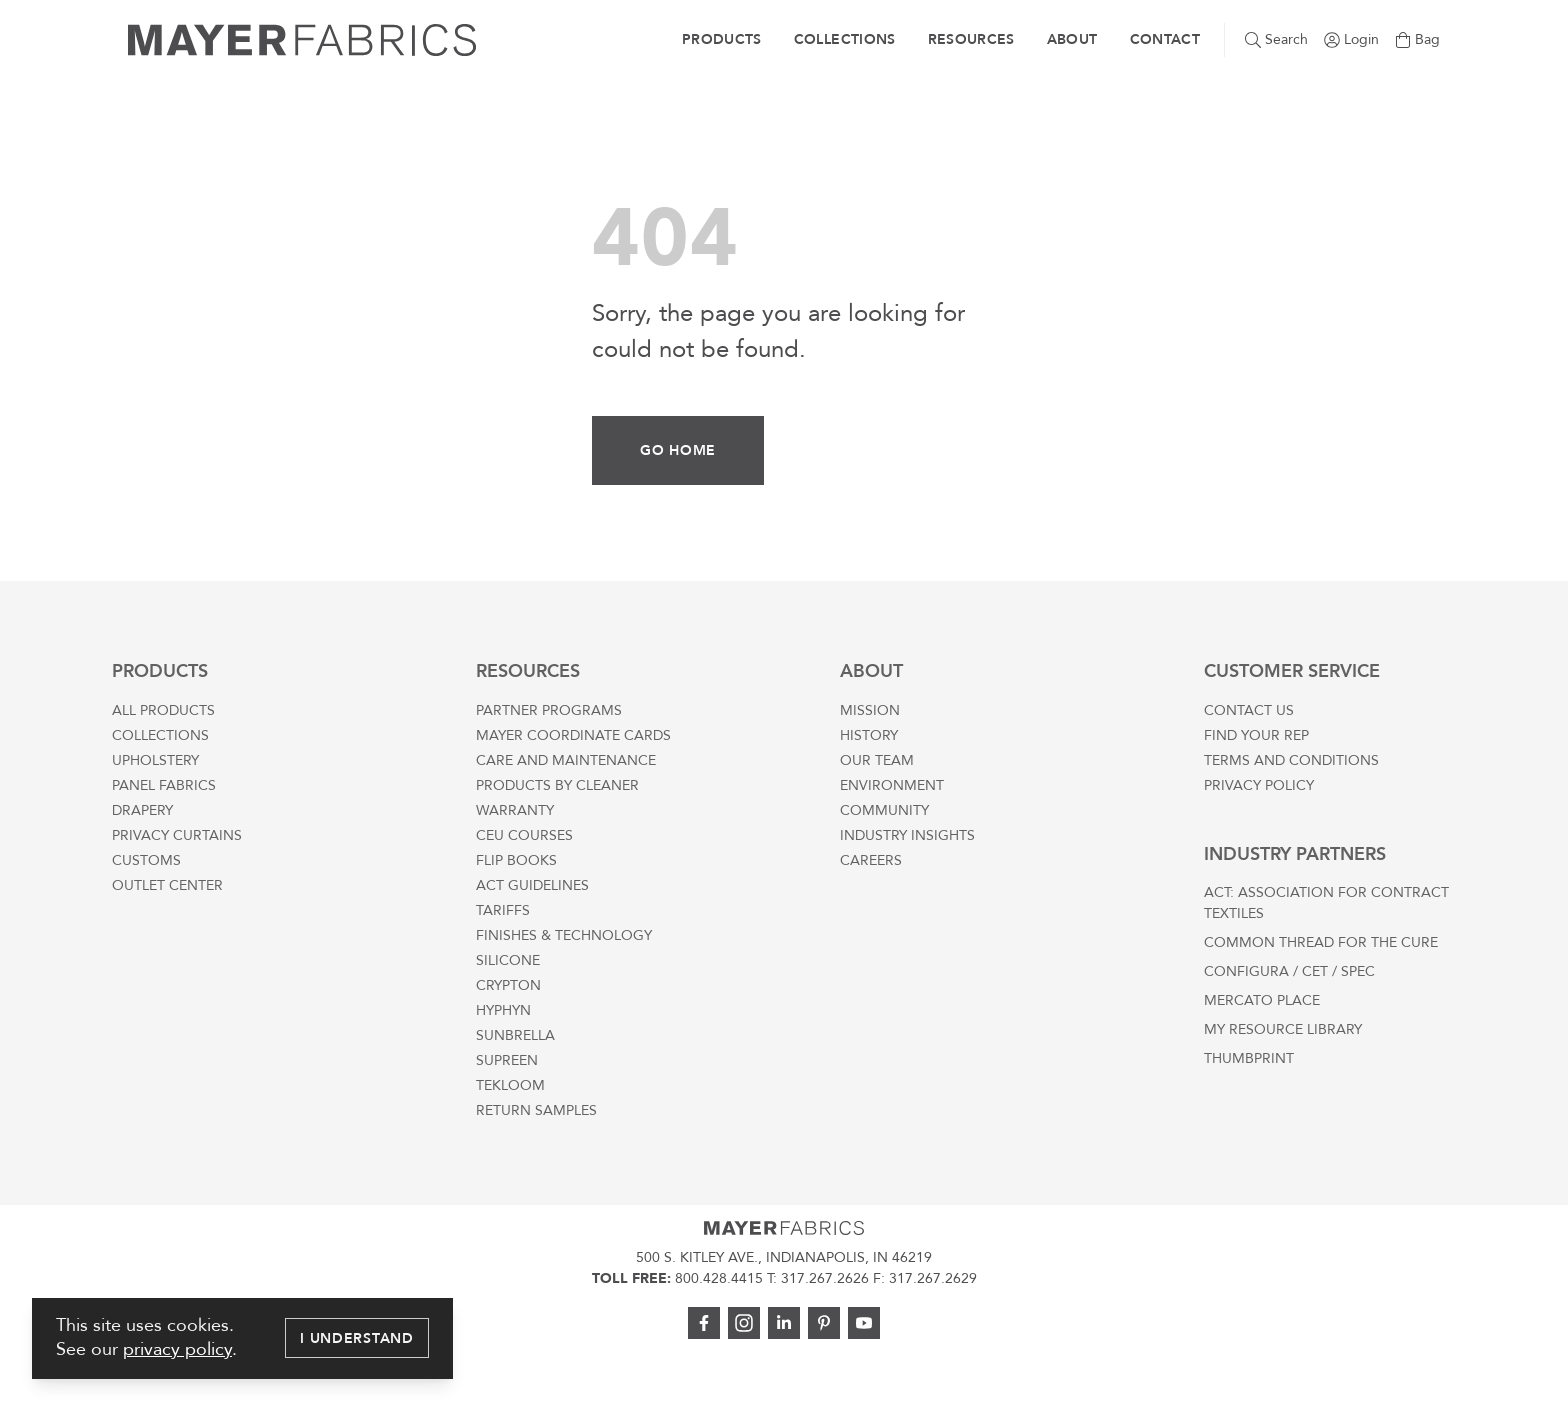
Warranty (515, 810)
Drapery (142, 810)
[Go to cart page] (1417, 40)
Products (722, 39)
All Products (163, 710)
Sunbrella (515, 1035)
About (1072, 39)
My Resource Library (1283, 1029)
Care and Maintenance (566, 760)
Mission (870, 710)
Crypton (508, 985)
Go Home (678, 450)
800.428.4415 (719, 1278)
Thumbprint (1249, 1058)
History (869, 735)
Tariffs (503, 910)
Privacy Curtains (177, 835)
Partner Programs (549, 710)
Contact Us (1249, 710)
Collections (845, 39)
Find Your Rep (1256, 735)
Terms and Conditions (1291, 760)
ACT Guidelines (532, 885)
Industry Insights (907, 835)
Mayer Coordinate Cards (573, 735)
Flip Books (516, 860)
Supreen (507, 1060)
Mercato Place (1262, 1000)
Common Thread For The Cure (1321, 942)
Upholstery (155, 760)
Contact (1165, 39)
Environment (892, 785)
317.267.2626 (825, 1278)
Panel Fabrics (164, 785)
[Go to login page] (1351, 40)
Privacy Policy (1259, 785)
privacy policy (177, 1349)
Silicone (508, 960)
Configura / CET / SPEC (1289, 971)
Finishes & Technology (564, 935)
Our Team (877, 760)
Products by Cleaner (557, 785)
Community (884, 810)
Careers (871, 860)
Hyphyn (503, 1010)
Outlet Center (167, 885)
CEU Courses (524, 835)
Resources (971, 39)
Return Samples (536, 1110)
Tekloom (510, 1085)
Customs (146, 860)
